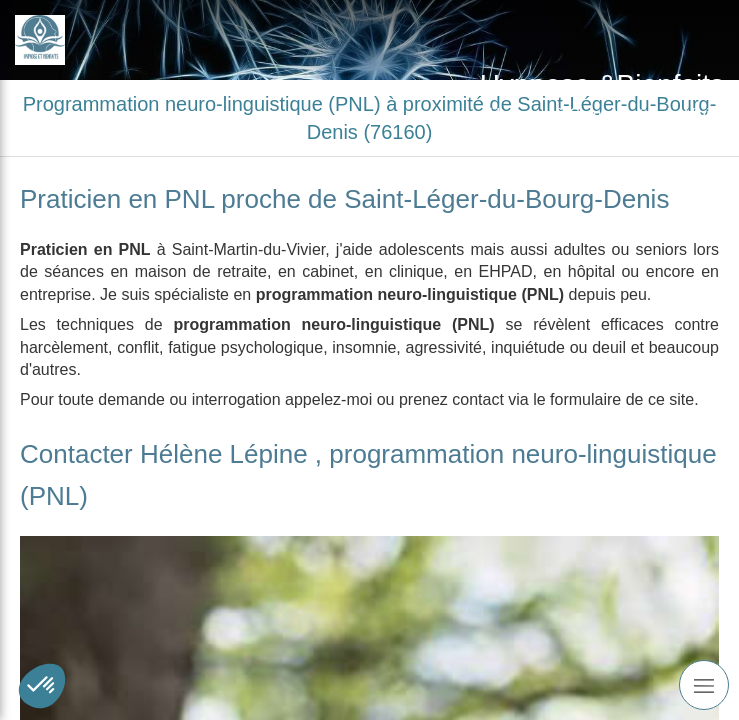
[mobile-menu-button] (704, 685)
